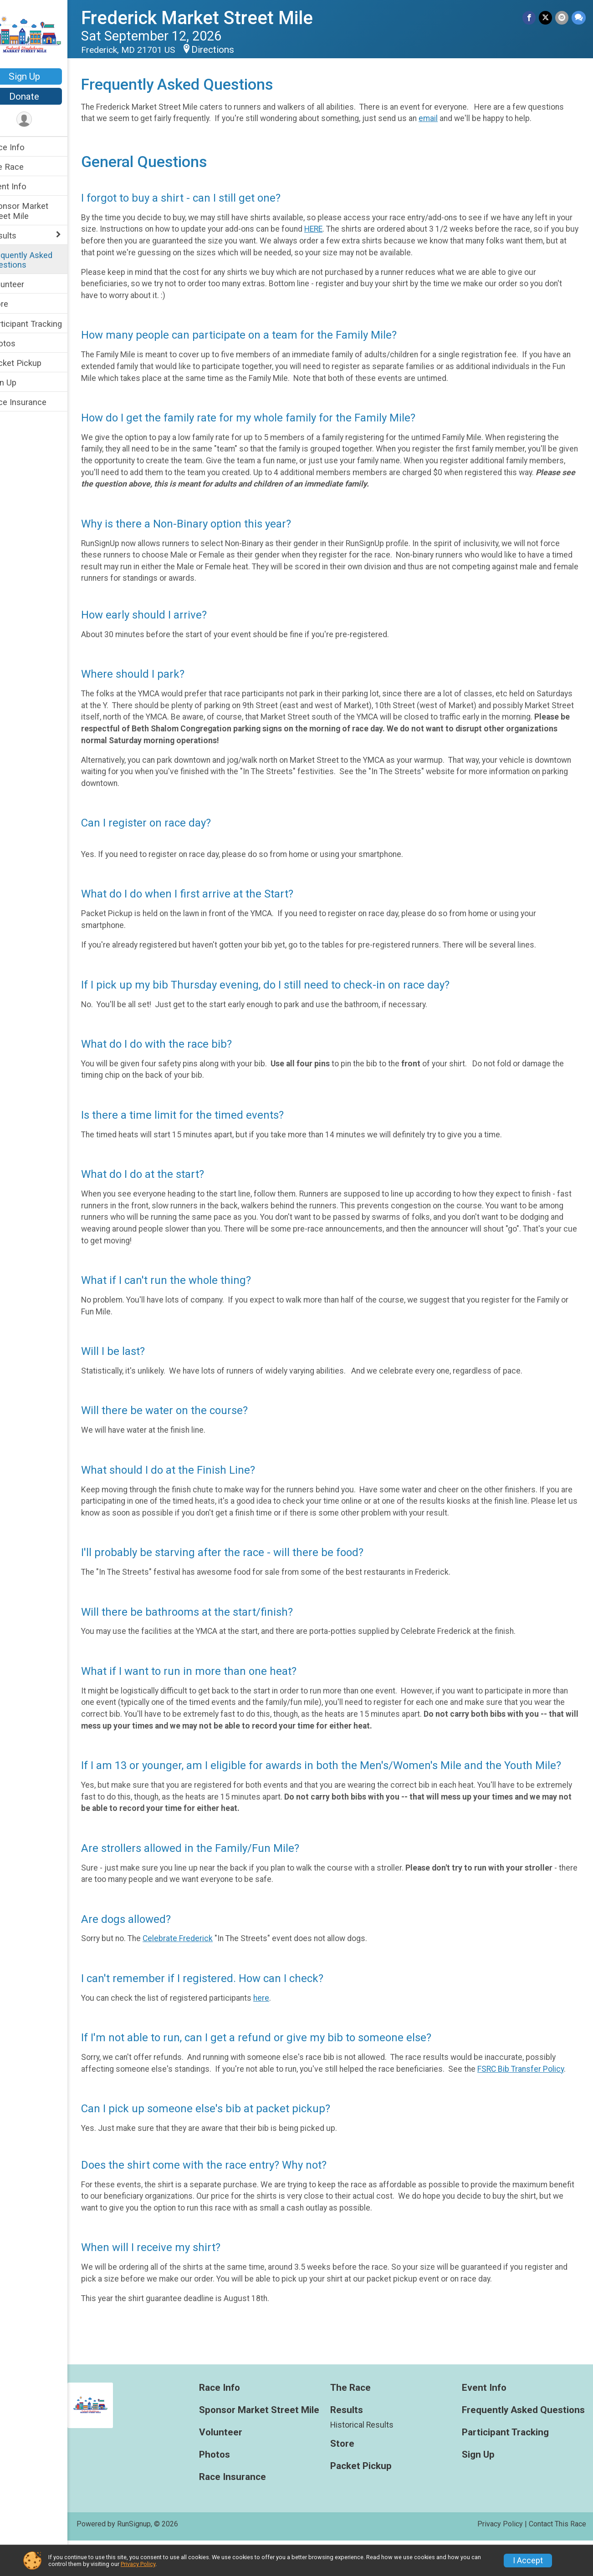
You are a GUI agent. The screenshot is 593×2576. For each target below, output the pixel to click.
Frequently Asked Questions (39, 259)
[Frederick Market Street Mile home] (43, 35)
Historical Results (371, 2459)
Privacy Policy (138, 2564)
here (280, 2021)
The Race (25, 167)
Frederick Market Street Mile (216, 18)
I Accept (528, 2560)
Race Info (25, 147)
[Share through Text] (579, 18)
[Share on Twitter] (546, 18)
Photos (21, 343)
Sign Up (43, 76)
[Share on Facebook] (530, 18)
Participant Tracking (44, 324)
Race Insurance (36, 402)
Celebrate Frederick (197, 1962)
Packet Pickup (34, 363)
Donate (43, 96)
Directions (231, 49)
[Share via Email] (562, 18)
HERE (350, 240)
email (485, 118)
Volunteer (25, 284)
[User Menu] (43, 120)
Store (17, 304)
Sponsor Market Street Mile (37, 210)
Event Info (26, 186)
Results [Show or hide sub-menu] (21, 235)
